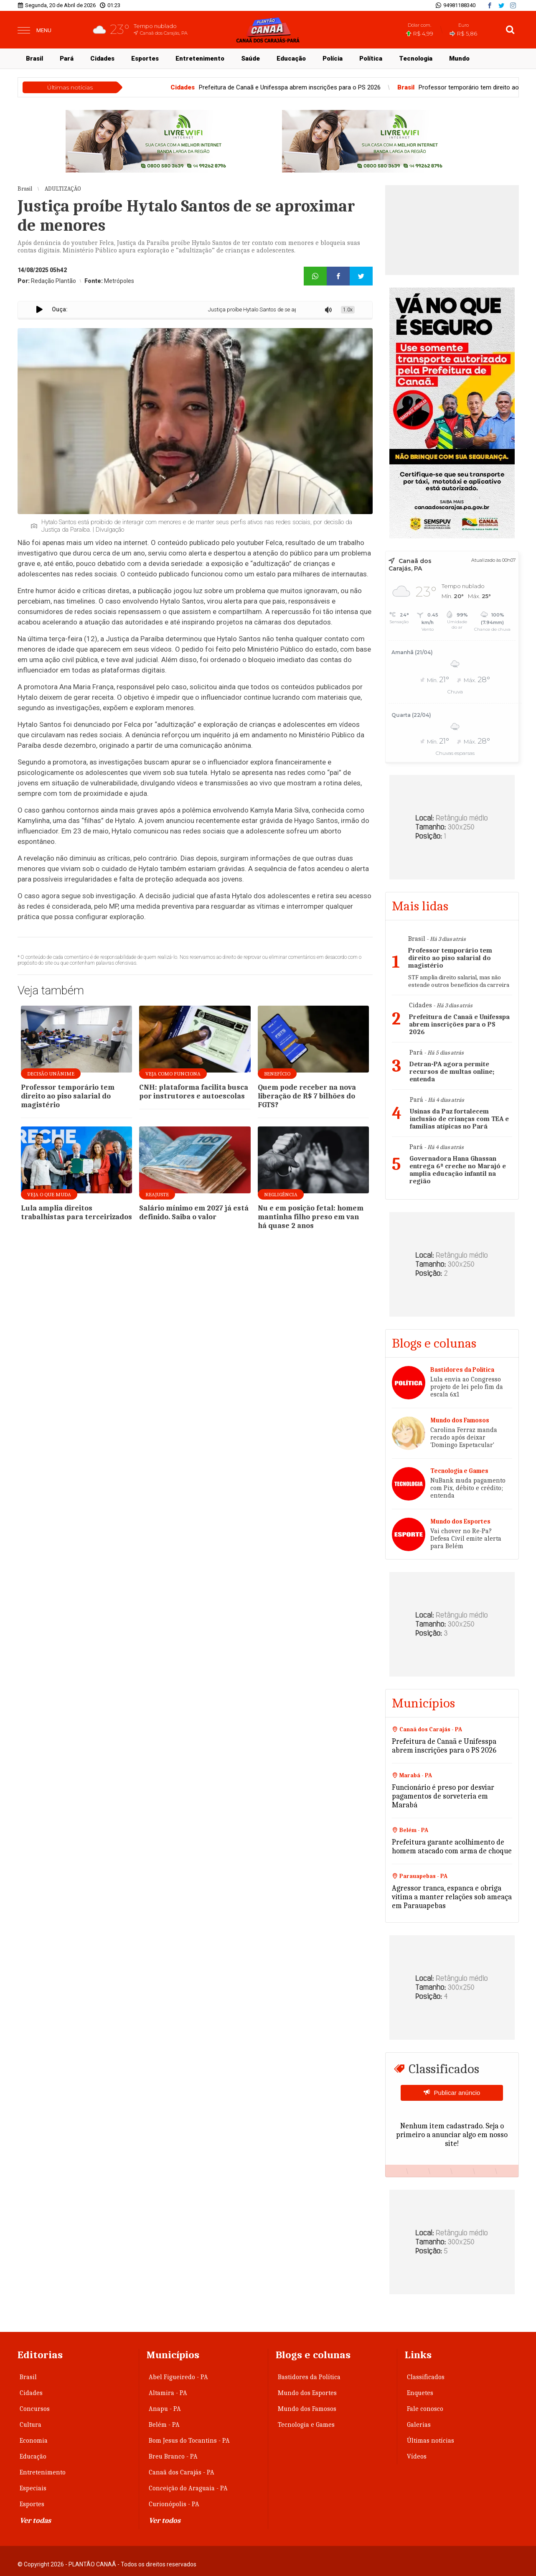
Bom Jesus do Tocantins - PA (189, 2440)
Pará (67, 58)
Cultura (30, 2424)
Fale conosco (425, 2409)
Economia (34, 2440)
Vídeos (417, 2456)
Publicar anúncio (457, 2092)
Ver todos (164, 2520)
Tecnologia (415, 58)
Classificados (426, 2377)
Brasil (34, 58)
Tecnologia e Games (306, 2424)
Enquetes (420, 2393)
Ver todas (35, 2520)
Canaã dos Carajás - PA (181, 2472)
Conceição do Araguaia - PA (188, 2488)
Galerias (419, 2424)
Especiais (33, 2488)
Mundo (459, 58)
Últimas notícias (430, 2440)
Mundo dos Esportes (307, 2393)
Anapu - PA (165, 2409)
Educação (291, 58)
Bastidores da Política (309, 2377)
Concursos (35, 2409)
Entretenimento (199, 58)
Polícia (333, 58)
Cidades (102, 58)
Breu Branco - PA (173, 2456)
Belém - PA (164, 2424)
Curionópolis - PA (174, 2504)
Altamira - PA (168, 2393)
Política (370, 58)
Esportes (145, 58)
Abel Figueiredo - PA (178, 2377)
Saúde (250, 58)
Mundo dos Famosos (307, 2409)
